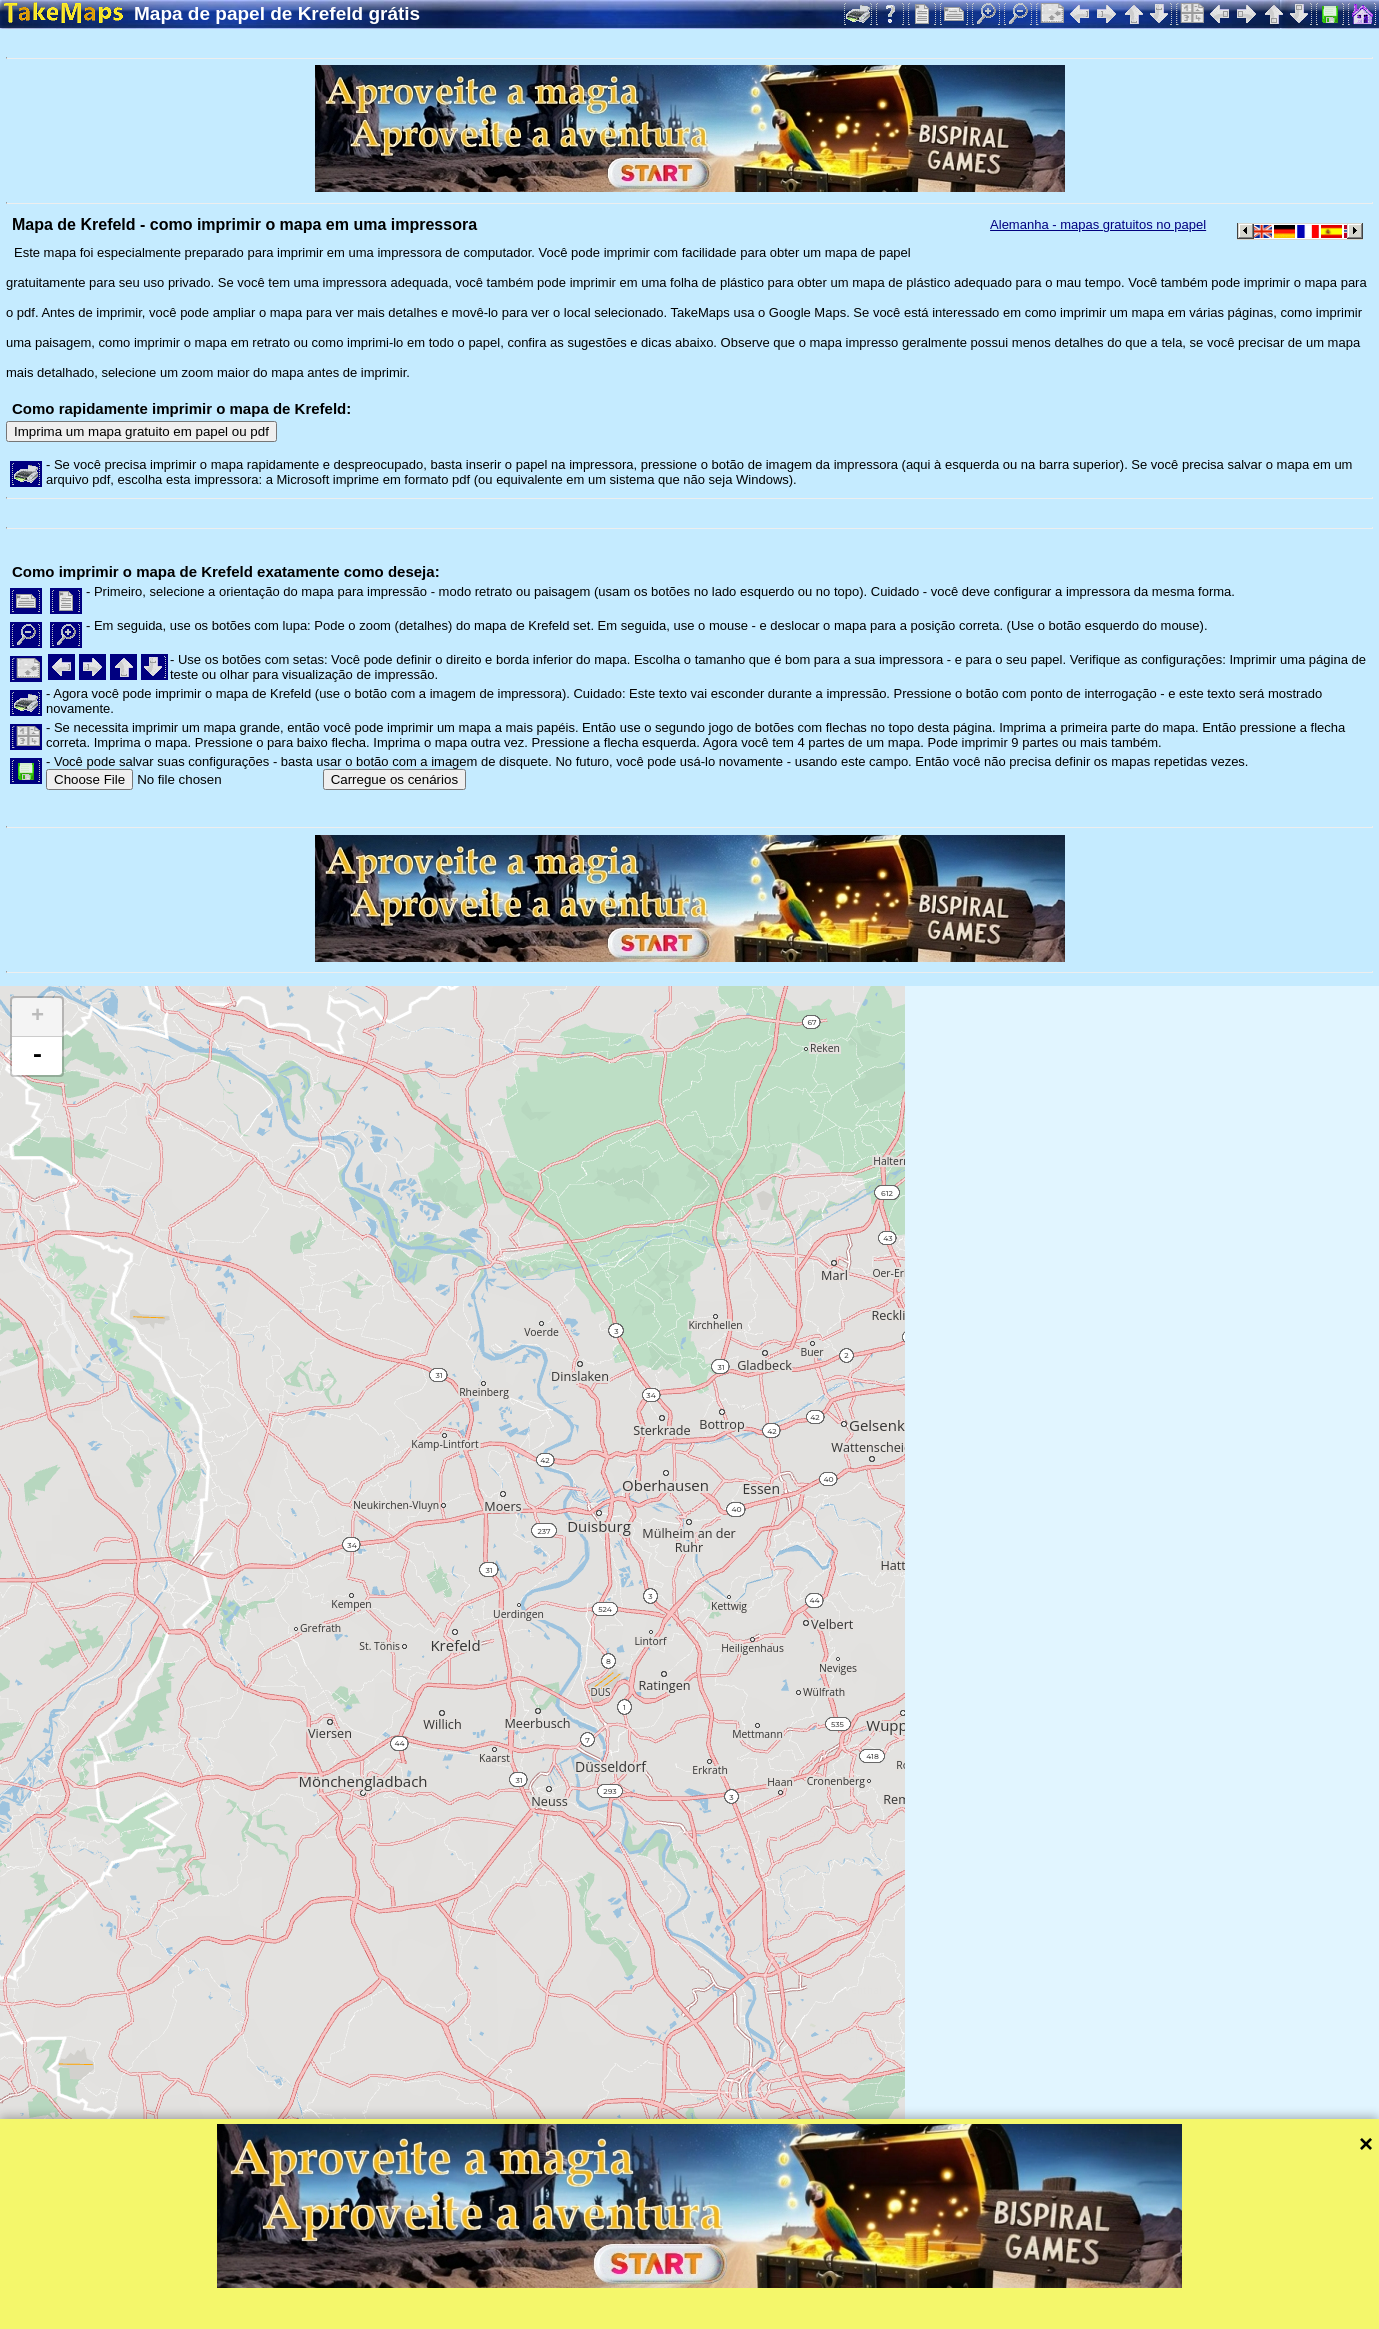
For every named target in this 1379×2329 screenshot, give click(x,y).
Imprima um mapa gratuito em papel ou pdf (141, 431)
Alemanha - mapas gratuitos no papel (1098, 224)
